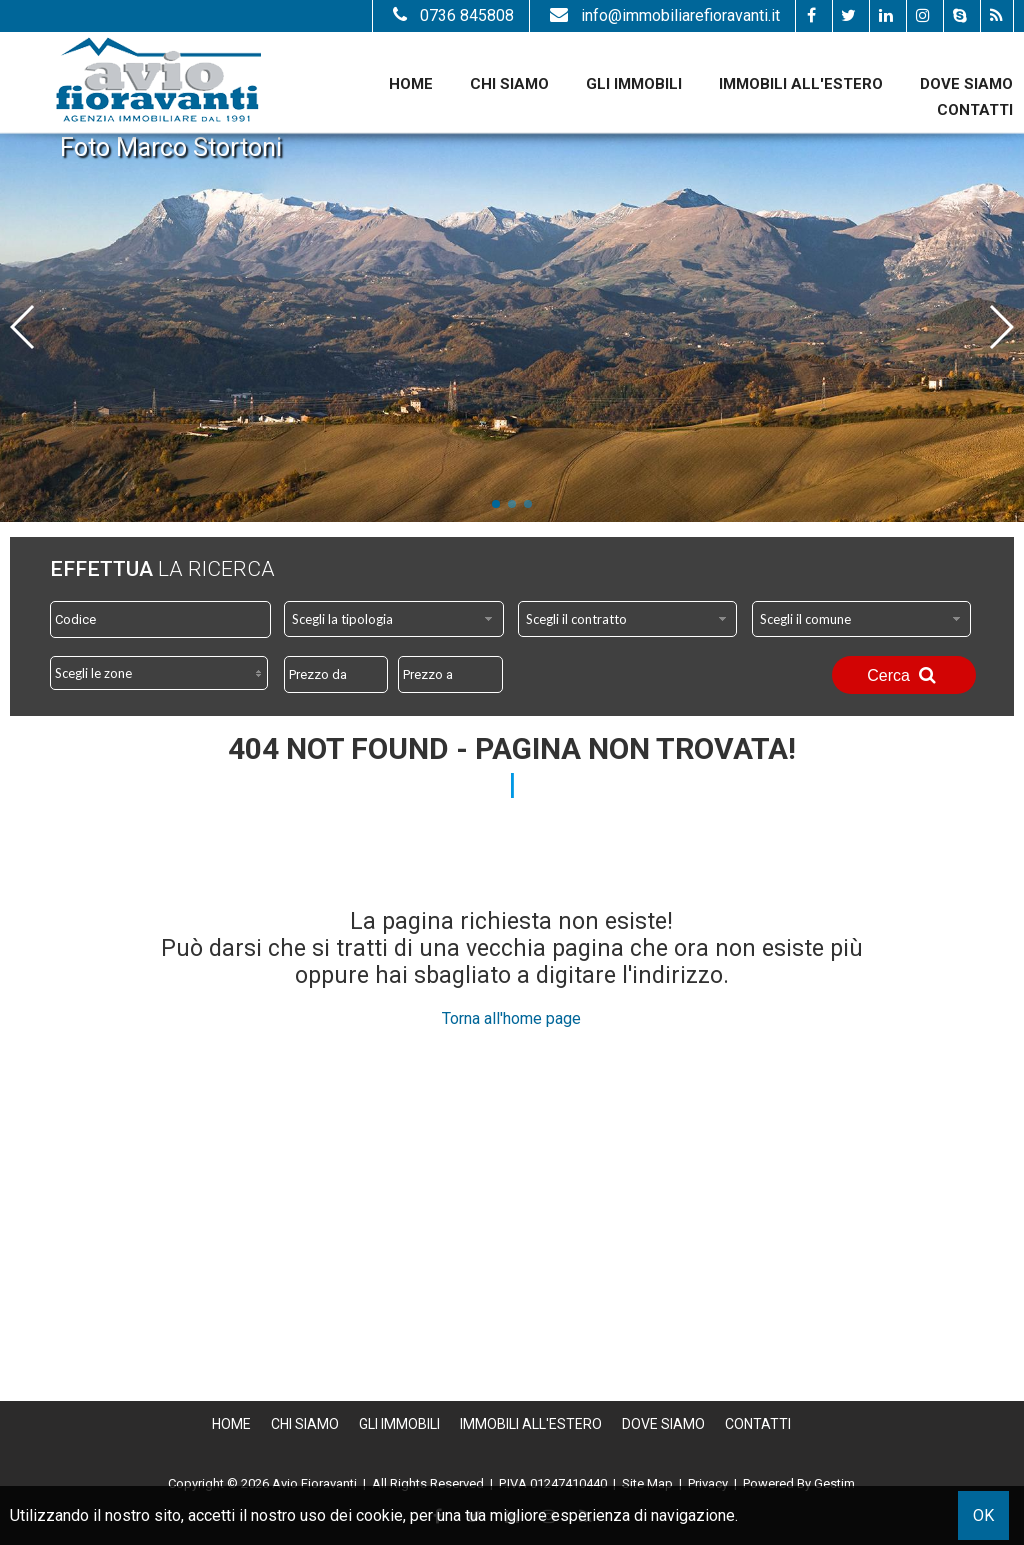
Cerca (904, 675)
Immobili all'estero (801, 84)
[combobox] (394, 619)
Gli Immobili (634, 84)
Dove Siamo (966, 84)
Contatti (975, 110)
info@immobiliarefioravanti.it (662, 15)
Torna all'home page (511, 1018)
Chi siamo (509, 84)
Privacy (708, 1483)
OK (983, 1515)
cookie (379, 1515)
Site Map (647, 1483)
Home (411, 84)
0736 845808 (451, 15)
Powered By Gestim (799, 1483)
